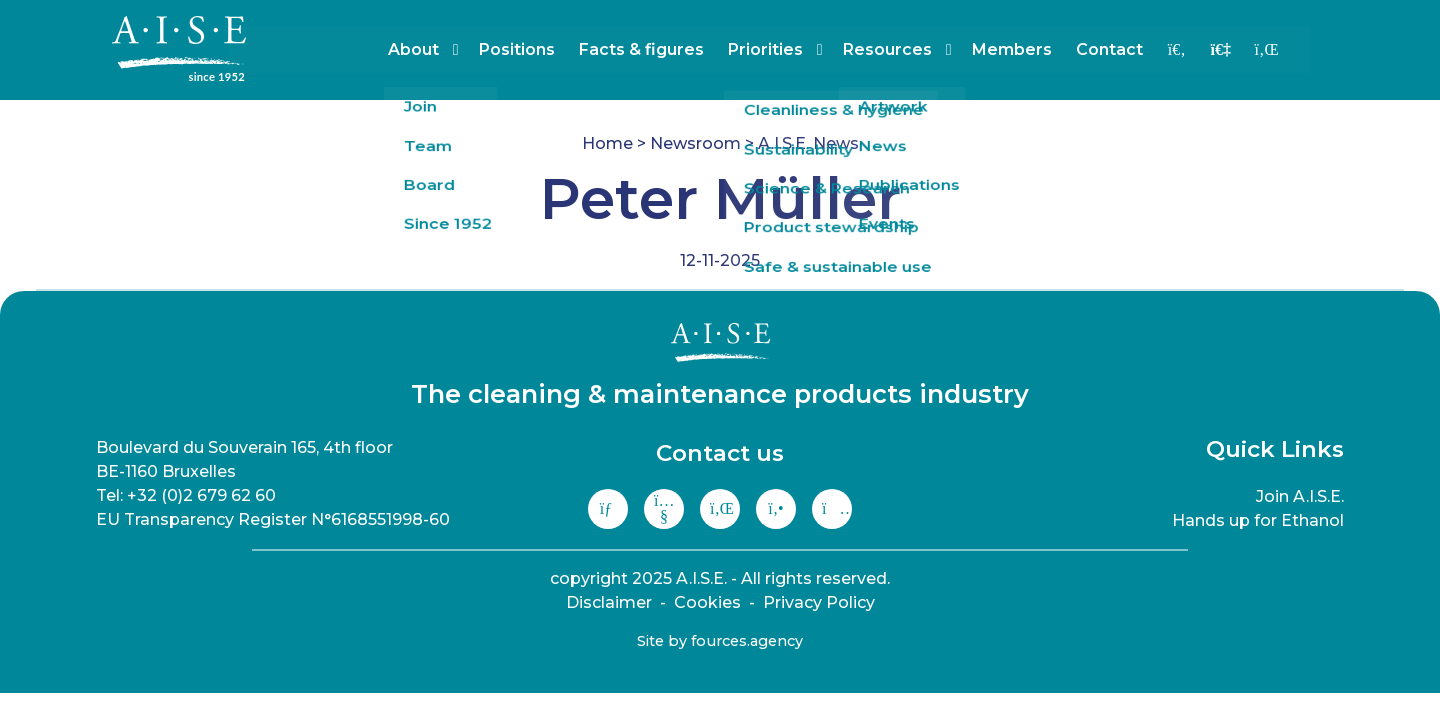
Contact (1126, 49)
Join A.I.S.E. (1300, 496)
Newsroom (695, 143)
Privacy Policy (819, 602)
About (430, 49)
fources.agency (747, 641)
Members (1029, 49)
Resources (904, 49)
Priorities (782, 49)
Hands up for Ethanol (1258, 520)
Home (607, 143)
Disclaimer (609, 602)
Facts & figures (658, 49)
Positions (534, 49)
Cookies (707, 602)
